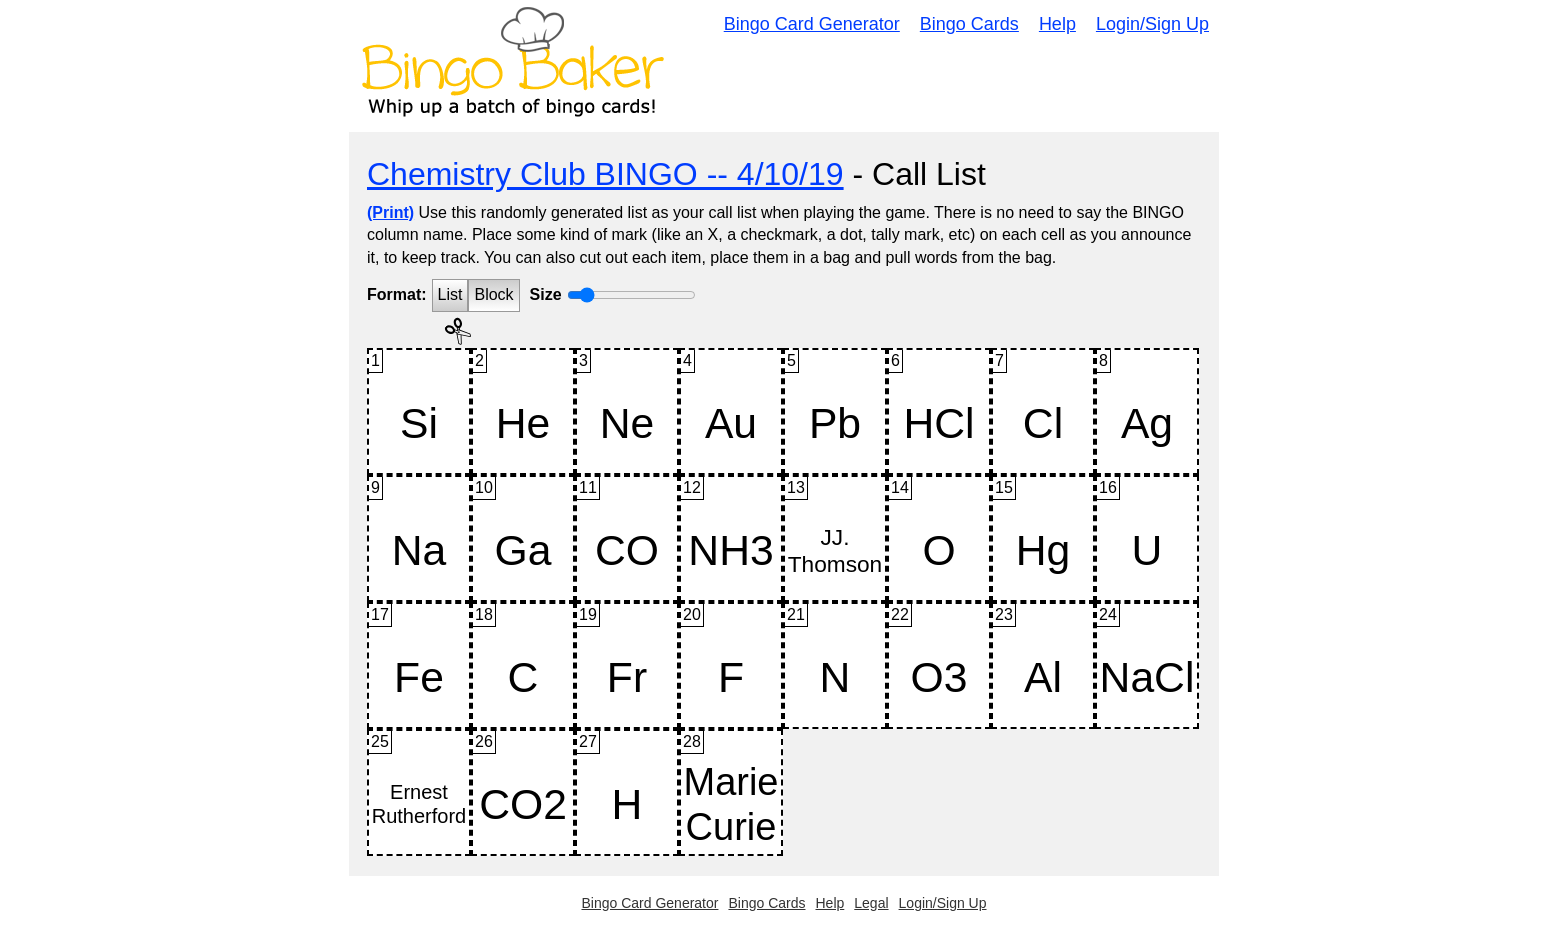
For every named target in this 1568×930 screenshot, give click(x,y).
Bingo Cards (969, 24)
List (450, 294)
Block (493, 294)
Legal (871, 903)
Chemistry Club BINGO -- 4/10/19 (605, 174)
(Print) (390, 212)
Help (1057, 24)
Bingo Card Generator (812, 24)
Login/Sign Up (1152, 24)
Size (546, 294)
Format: (397, 294)
